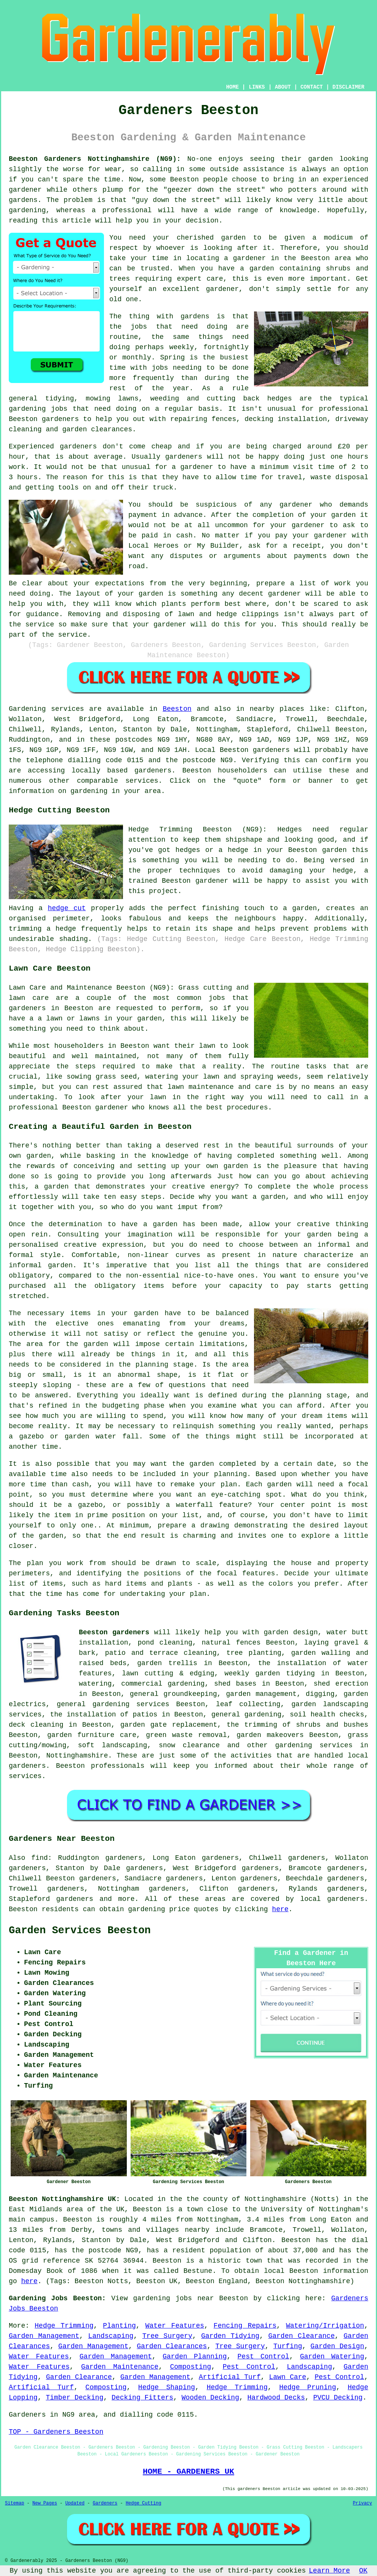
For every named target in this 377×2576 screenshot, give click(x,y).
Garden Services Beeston (80, 1930)
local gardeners (332, 1899)
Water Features (174, 2326)
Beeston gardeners (114, 1632)
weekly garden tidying (270, 1673)
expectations (120, 583)
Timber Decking (74, 2397)
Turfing (287, 2346)
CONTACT (311, 87)
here (280, 1909)
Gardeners (105, 2503)
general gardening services (113, 1704)
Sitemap (14, 2503)
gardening (146, 1909)
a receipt (302, 546)
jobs (139, 327)
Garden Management (44, 2336)
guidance (42, 614)
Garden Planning (195, 2356)
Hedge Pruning (307, 2387)
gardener (222, 289)
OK (363, 2570)
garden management (261, 1694)
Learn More (329, 2570)
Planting (119, 2326)
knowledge (298, 210)
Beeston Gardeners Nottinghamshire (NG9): (95, 159)
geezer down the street (214, 190)
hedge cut (67, 908)
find (39, 1858)
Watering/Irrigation (325, 2326)
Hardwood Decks (276, 2397)
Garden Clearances (172, 2346)
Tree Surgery (167, 2336)
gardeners (60, 419)
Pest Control (263, 2356)
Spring (172, 357)
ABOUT (283, 87)
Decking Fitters (142, 2397)
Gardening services (46, 709)
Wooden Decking (210, 2397)
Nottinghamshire (77, 1755)
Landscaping (111, 2336)
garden (320, 159)
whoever (171, 248)
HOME (232, 87)
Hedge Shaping (166, 2387)
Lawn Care (288, 2377)
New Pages (44, 2503)
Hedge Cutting (143, 2503)
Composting (190, 2367)
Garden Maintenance (119, 2367)
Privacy (362, 2503)
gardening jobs (38, 409)
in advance (182, 515)
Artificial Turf (229, 2377)
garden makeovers (270, 1735)
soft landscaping (112, 1745)
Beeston (177, 709)
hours (27, 477)
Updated (74, 2503)
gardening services (313, 1745)
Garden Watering (332, 2356)
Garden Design (337, 2346)
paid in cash (167, 535)
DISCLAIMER (348, 87)
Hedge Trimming (64, 2326)
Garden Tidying (230, 2336)
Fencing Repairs (245, 2326)
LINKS (257, 87)
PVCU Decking (338, 2397)
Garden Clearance (301, 2336)
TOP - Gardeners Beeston (56, 2432)
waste (321, 477)
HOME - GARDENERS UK (188, 2471)
